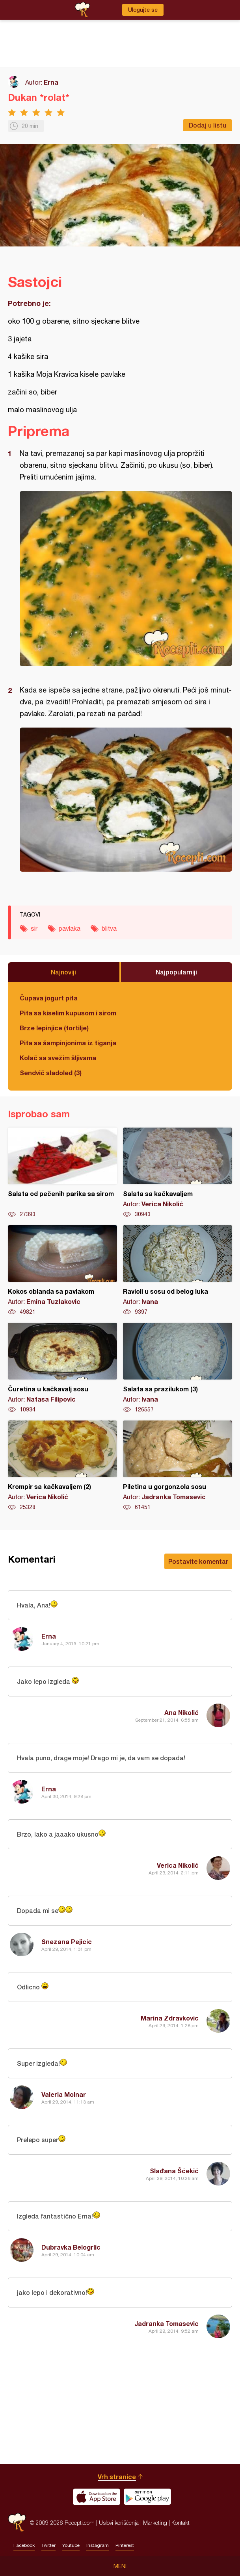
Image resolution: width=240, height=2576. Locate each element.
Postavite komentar (198, 1561)
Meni (120, 2566)
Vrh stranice (117, 2476)
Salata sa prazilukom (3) (177, 1368)
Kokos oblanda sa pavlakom (62, 1270)
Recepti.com (17, 2522)
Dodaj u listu (207, 125)
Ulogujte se (143, 10)
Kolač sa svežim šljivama (58, 1057)
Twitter (48, 2545)
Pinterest (124, 2545)
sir (34, 928)
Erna (51, 82)
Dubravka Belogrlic (70, 2247)
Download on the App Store (96, 2497)
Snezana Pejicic (66, 1941)
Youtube (71, 2545)
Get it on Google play (147, 2497)
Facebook (24, 2545)
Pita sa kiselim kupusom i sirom (68, 1013)
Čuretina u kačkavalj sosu (62, 1368)
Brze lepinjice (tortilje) (54, 1028)
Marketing (155, 2522)
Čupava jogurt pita (49, 998)
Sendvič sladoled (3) (51, 1072)
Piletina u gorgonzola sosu (177, 1465)
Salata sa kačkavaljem (177, 1173)
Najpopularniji (176, 972)
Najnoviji (63, 972)
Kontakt (180, 2522)
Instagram (97, 2545)
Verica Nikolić (178, 1865)
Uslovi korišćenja (119, 2522)
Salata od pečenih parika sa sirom (62, 1173)
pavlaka (69, 928)
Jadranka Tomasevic (166, 2323)
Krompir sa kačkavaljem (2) (62, 1465)
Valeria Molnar (63, 2094)
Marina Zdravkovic (170, 2018)
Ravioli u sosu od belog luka (177, 1270)
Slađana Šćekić (174, 2170)
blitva (109, 928)
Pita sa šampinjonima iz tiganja (68, 1042)
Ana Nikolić (181, 1712)
